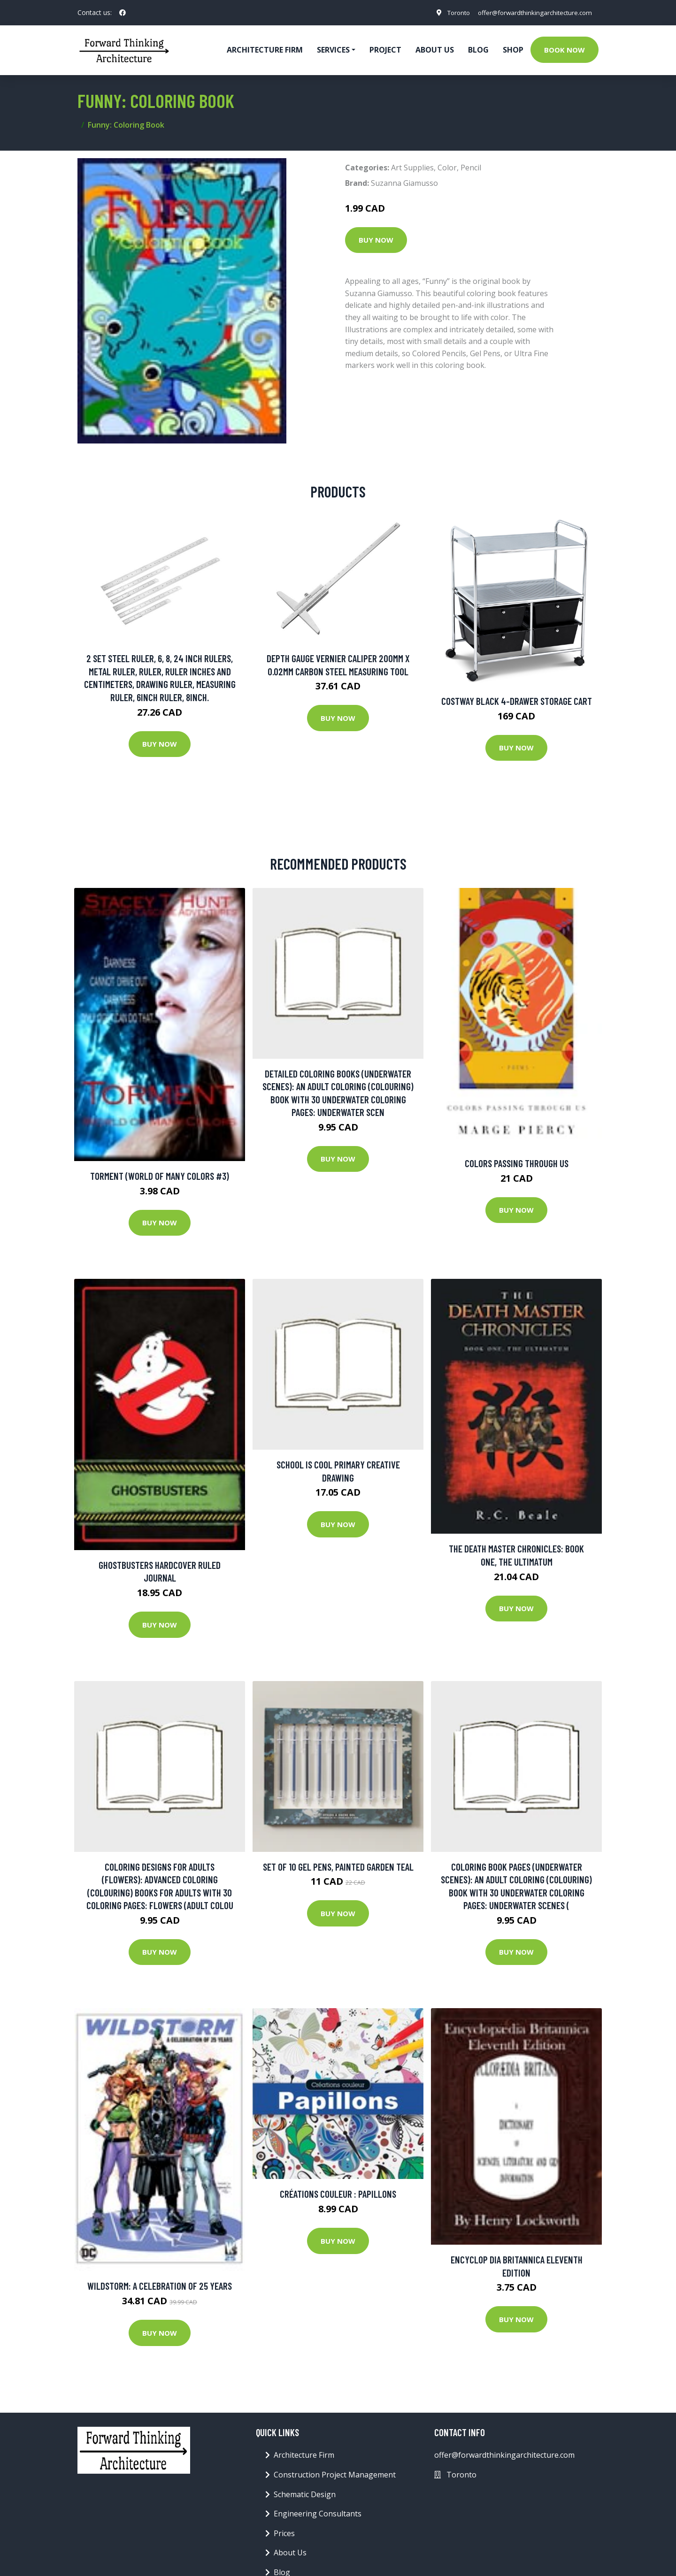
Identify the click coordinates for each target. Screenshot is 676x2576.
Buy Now (376, 240)
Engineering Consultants (317, 2513)
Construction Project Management (335, 2474)
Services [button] (333, 50)
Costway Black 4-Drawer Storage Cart (516, 701)
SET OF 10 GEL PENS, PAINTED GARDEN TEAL (338, 1867)
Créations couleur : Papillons (338, 2194)
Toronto (449, 12)
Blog (478, 50)
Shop (513, 50)
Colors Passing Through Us (516, 1163)
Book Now (564, 49)
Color (447, 167)
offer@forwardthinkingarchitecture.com (531, 12)
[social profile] (122, 13)
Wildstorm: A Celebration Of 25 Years (159, 2286)
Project (385, 50)
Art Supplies (412, 167)
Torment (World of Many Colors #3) (159, 1176)
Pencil (471, 167)
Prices (284, 2533)
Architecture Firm (304, 2455)
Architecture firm (265, 50)
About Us (434, 50)
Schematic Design (305, 2494)
